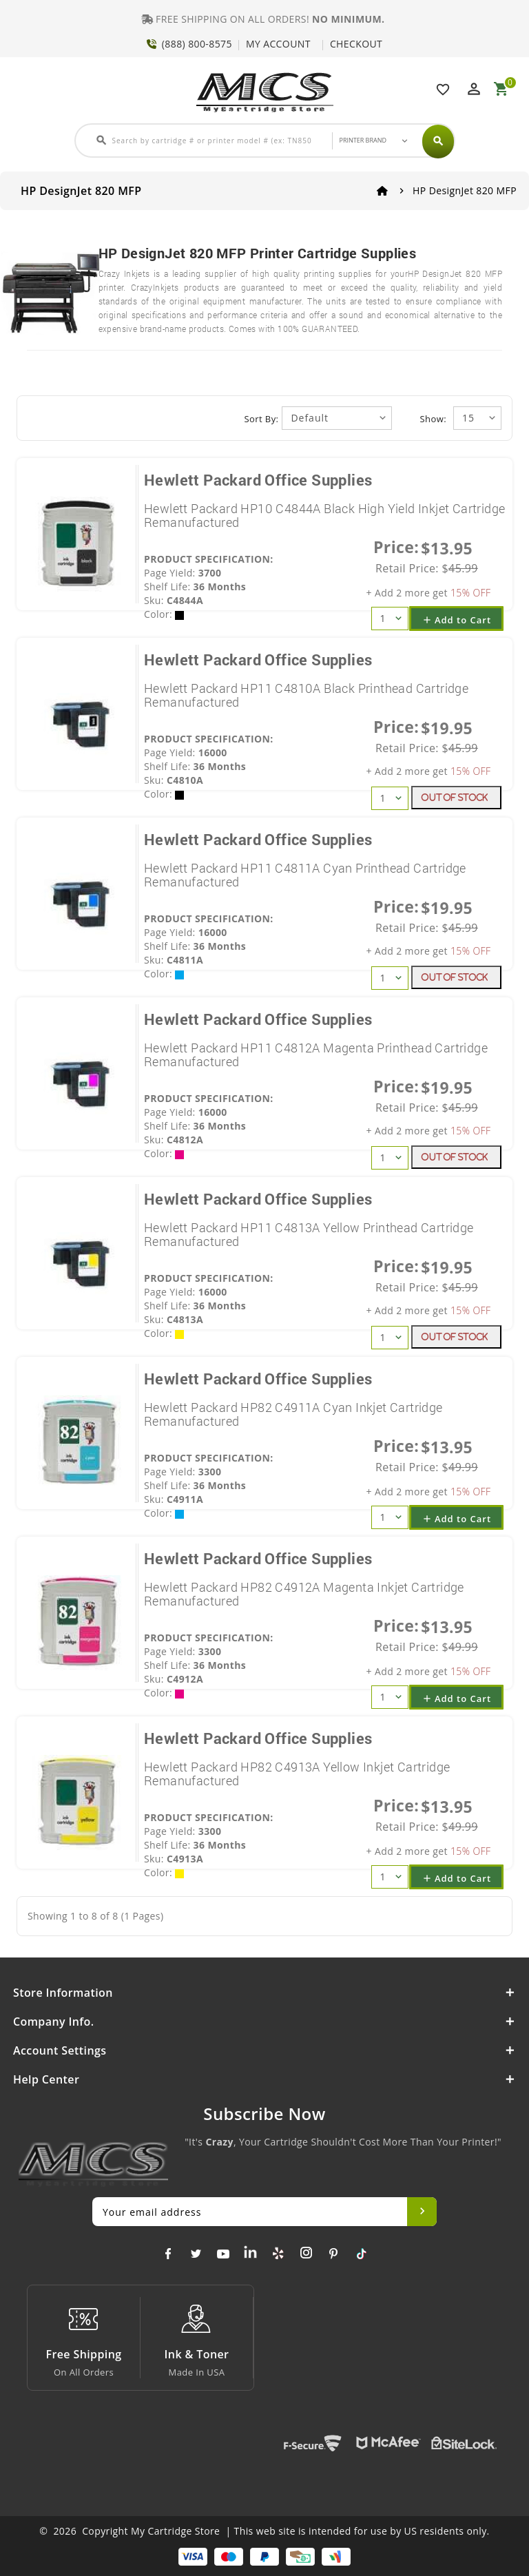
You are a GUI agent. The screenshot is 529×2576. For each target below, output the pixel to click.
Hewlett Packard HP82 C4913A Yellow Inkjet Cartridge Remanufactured (297, 1773)
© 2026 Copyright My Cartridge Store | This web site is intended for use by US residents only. (264, 2530)
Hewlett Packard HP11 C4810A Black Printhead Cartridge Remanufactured (306, 695)
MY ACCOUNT (278, 43)
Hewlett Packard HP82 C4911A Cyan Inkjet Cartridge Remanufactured (293, 1414)
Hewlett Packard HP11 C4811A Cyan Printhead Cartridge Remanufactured (305, 875)
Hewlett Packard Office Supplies (258, 480)
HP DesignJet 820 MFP (465, 190)
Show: (433, 419)
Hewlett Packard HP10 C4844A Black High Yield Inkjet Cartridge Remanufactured (324, 515)
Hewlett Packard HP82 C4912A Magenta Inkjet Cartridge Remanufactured (304, 1594)
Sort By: (262, 419)
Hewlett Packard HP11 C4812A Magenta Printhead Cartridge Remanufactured (316, 1054)
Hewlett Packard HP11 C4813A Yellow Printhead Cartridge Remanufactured (309, 1234)
